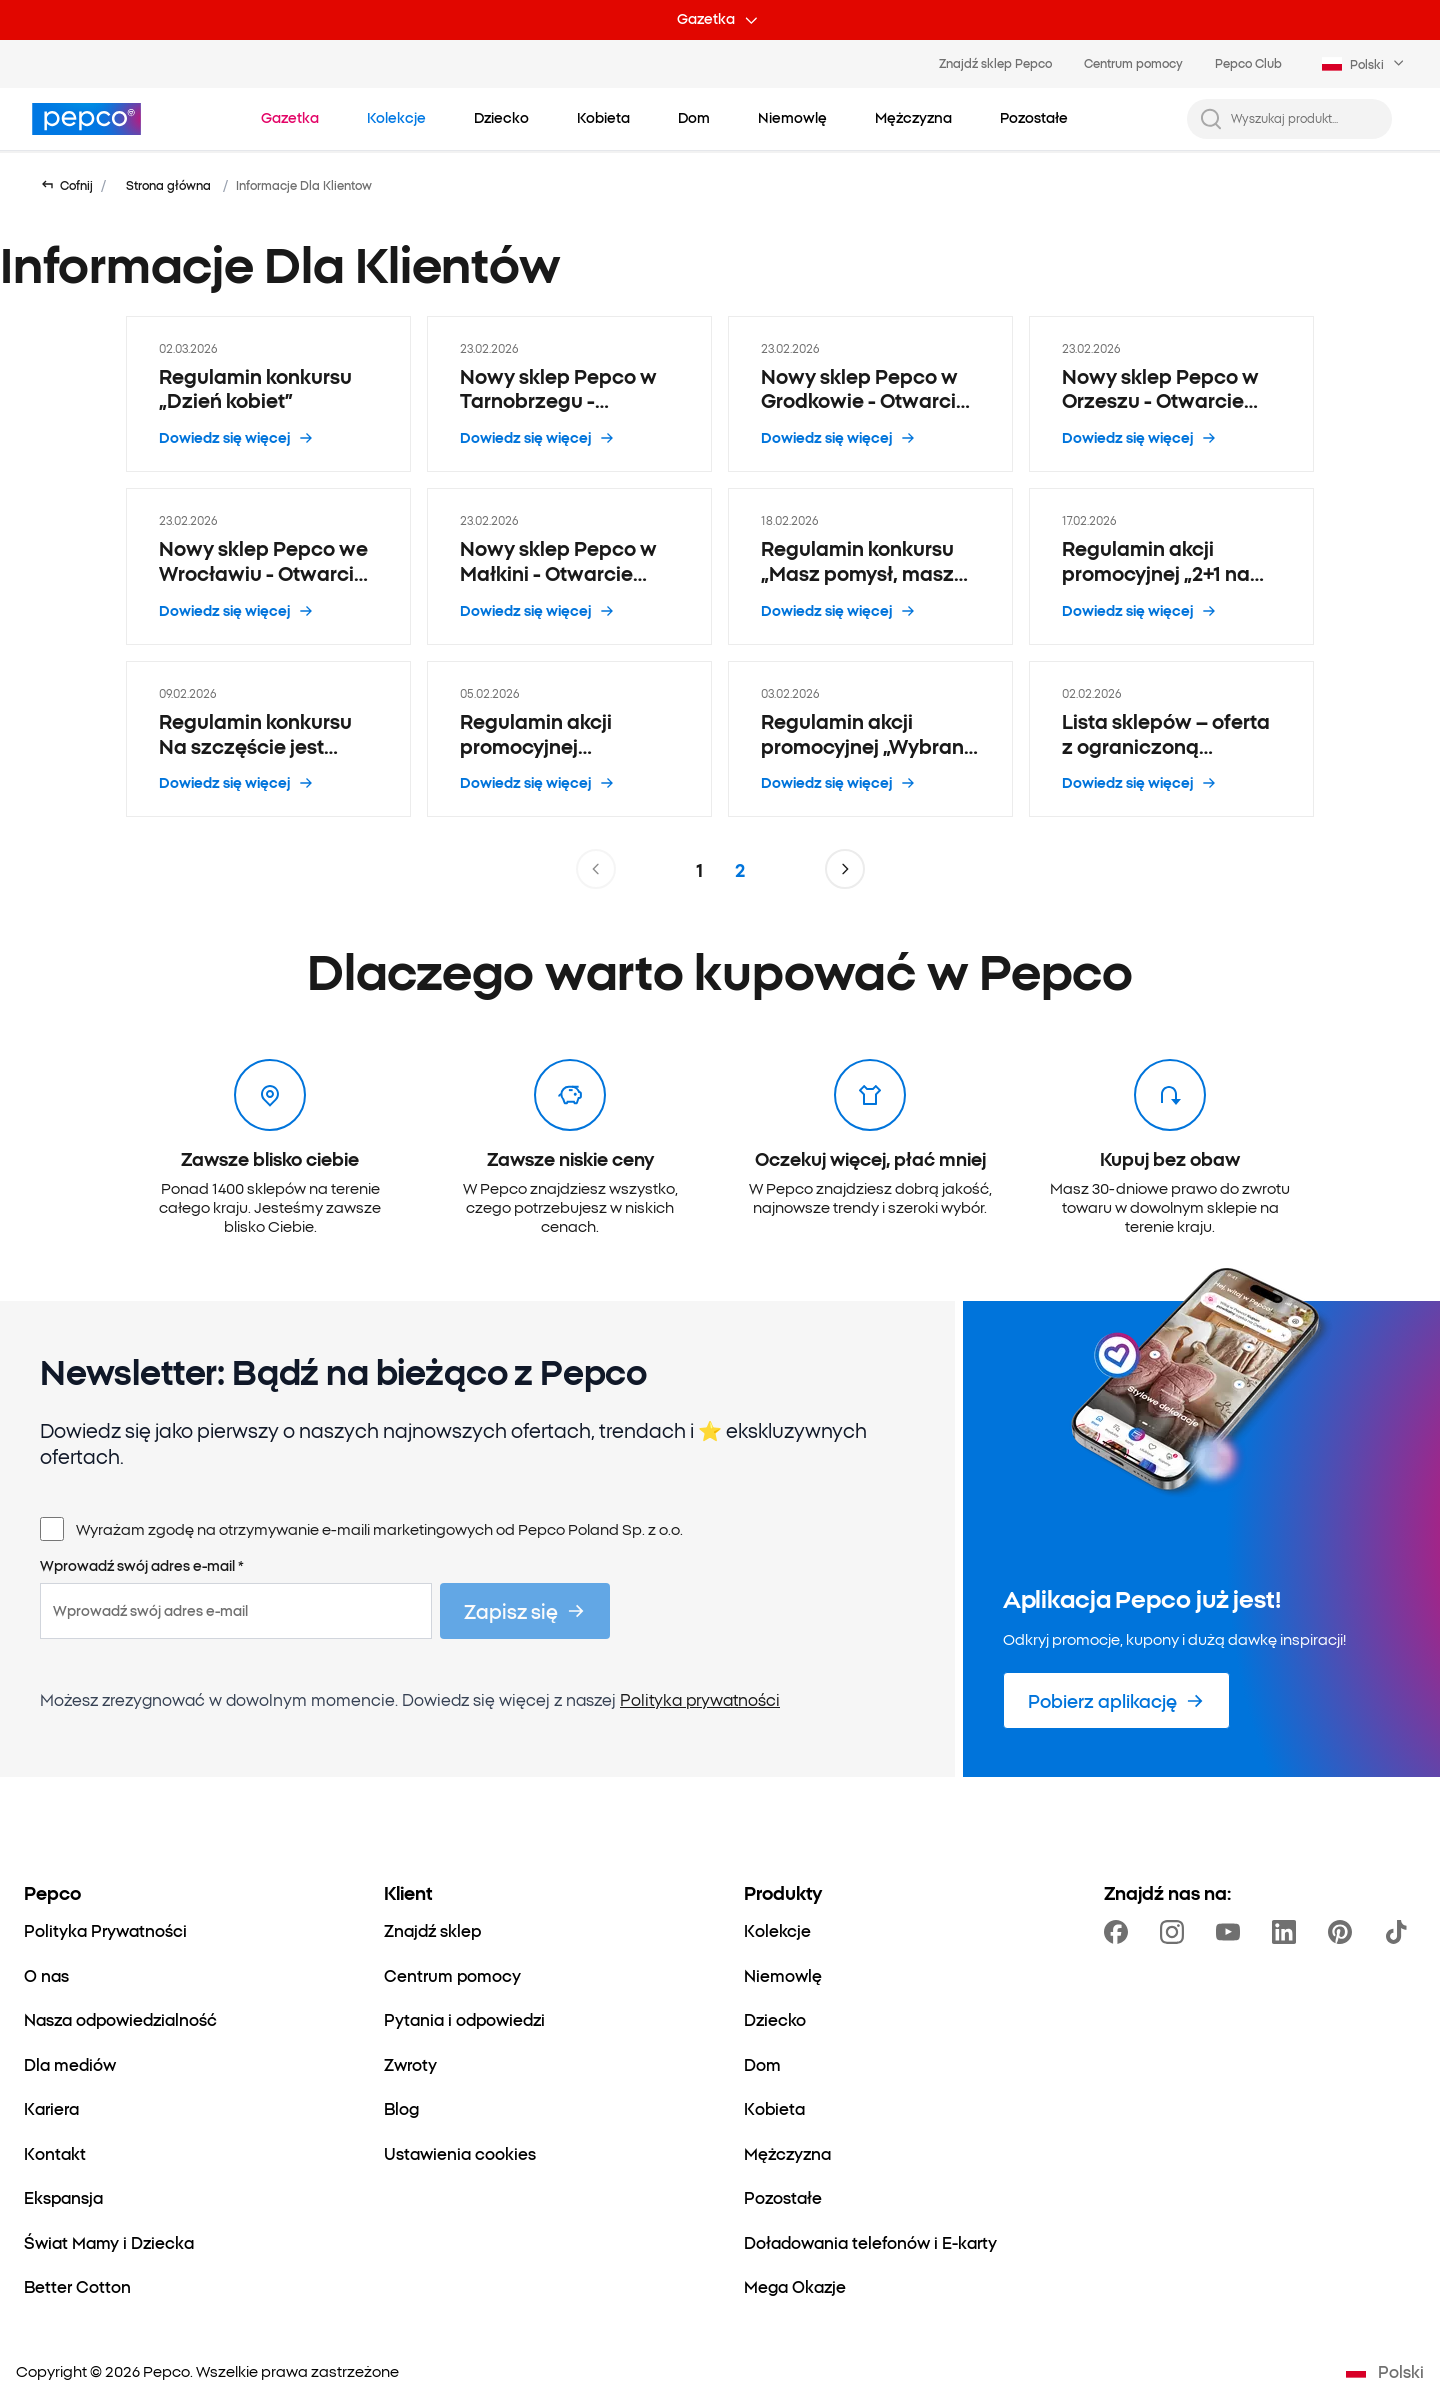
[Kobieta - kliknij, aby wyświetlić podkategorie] (603, 118)
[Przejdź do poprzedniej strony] (596, 869)
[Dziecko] (775, 2019)
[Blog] (401, 2108)
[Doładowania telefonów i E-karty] (870, 2242)
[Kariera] (51, 2108)
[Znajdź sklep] (432, 1930)
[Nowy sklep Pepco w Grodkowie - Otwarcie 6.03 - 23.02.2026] (870, 394)
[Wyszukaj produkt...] (1305, 118)
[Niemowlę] (783, 1975)
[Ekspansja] (63, 2197)
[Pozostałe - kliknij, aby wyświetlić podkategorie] (1034, 118)
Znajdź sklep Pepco (995, 63)
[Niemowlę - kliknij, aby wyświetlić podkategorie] (792, 118)
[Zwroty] (410, 2064)
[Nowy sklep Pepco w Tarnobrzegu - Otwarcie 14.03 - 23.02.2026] (569, 394)
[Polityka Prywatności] (105, 1930)
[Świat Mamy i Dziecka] (109, 2242)
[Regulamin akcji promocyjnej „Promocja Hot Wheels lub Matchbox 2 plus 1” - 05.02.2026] (569, 739)
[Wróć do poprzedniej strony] (66, 185)
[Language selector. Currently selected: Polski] (1365, 64)
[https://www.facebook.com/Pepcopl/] (1120, 1932)
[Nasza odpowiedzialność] (120, 2019)
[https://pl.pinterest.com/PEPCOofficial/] (1344, 1932)
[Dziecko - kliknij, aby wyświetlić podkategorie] (501, 118)
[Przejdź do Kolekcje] (396, 118)
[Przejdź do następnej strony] (845, 869)
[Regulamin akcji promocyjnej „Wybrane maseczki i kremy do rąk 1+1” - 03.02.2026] (870, 739)
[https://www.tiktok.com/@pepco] (1400, 1932)
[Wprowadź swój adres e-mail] (236, 1611)
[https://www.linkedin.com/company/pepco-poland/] (1288, 1932)
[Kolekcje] (777, 1930)
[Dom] (762, 2064)
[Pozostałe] (783, 2197)
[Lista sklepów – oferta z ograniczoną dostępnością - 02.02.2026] (1171, 739)
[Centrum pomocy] (452, 1975)
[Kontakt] (55, 2153)
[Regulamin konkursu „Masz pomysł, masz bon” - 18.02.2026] (870, 566)
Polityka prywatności (700, 1699)
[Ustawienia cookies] (460, 2153)
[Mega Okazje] (795, 2286)
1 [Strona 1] (699, 869)
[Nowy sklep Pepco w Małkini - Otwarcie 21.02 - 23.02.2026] (569, 566)
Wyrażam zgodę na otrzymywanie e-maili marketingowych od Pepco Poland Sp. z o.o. (379, 1528)
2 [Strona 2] (740, 869)
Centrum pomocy (1133, 63)
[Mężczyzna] (787, 2153)
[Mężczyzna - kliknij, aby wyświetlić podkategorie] (913, 118)
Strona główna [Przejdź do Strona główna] (168, 185)
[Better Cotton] (77, 2286)
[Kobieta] (774, 2108)
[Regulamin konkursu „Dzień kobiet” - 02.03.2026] (268, 394)
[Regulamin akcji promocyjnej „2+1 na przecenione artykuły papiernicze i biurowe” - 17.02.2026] (1171, 566)
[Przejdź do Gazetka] (290, 118)
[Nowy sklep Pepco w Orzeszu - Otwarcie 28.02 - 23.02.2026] (1171, 394)
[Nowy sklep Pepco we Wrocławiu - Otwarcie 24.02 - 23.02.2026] (268, 566)
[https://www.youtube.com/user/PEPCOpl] (1232, 1932)
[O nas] (46, 1975)
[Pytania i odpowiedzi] (464, 2019)
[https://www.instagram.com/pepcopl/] (1176, 1932)
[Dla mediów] (70, 2064)
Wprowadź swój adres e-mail (142, 1566)
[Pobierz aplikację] (1116, 1700)
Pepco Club (1248, 63)
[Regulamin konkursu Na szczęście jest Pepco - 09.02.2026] (268, 739)
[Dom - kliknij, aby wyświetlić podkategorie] (694, 118)
